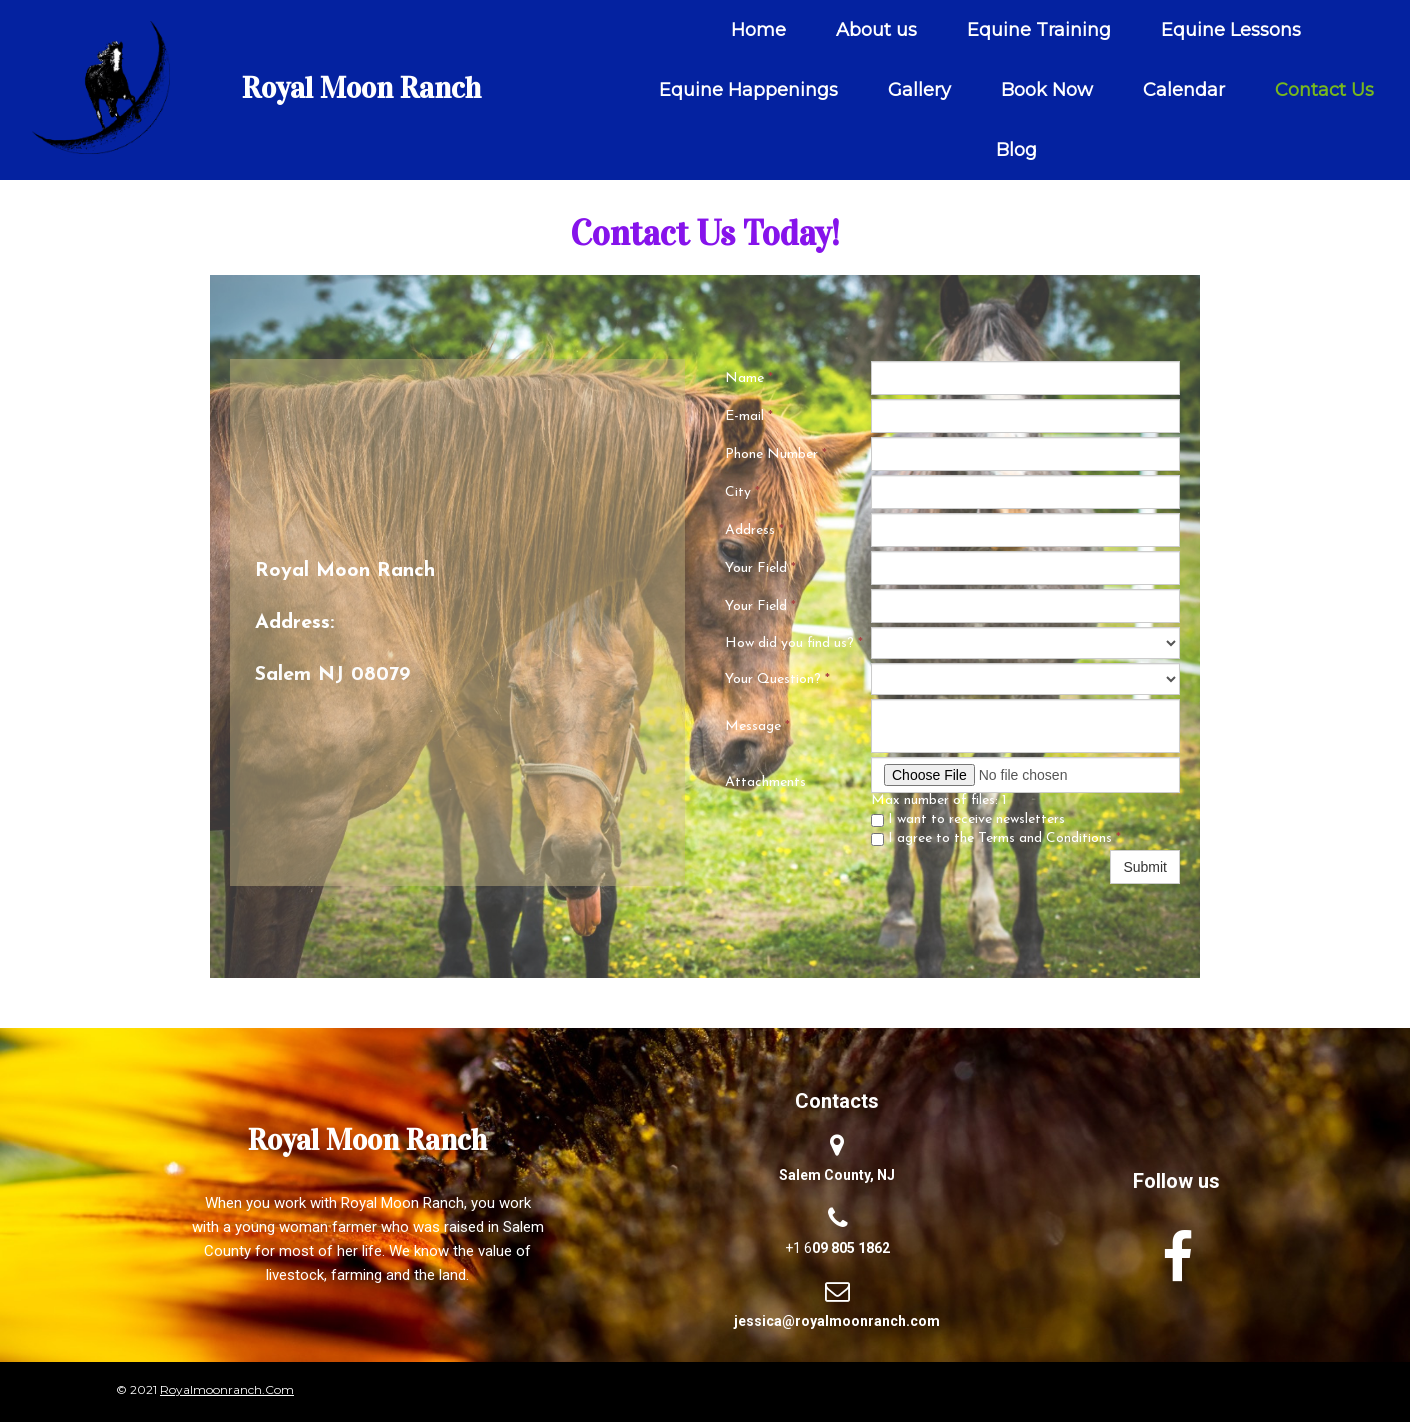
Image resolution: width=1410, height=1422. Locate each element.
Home (758, 30)
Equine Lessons (1231, 30)
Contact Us (1324, 90)
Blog (1016, 150)
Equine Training (1039, 30)
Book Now (1047, 90)
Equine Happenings (748, 90)
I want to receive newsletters (968, 819)
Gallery (919, 90)
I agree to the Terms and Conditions (996, 838)
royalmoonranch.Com (227, 1389)
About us (876, 30)
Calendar (1184, 90)
